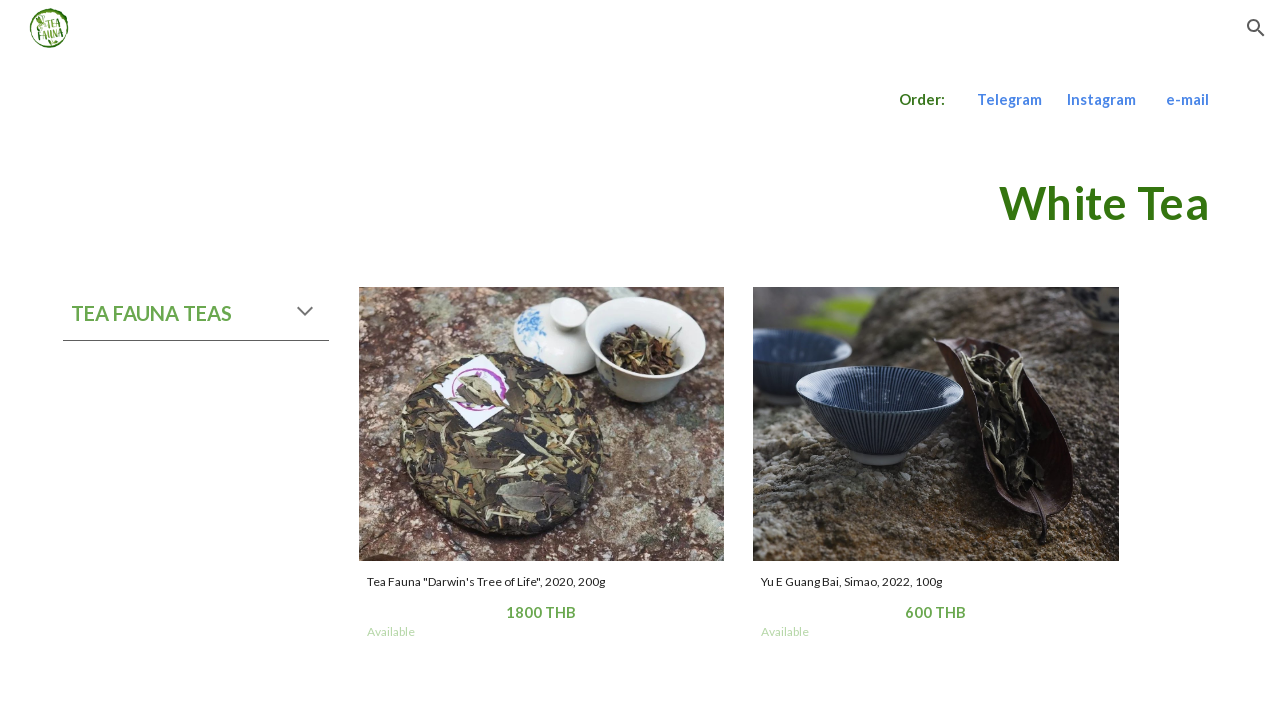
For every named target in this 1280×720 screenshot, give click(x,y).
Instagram (1101, 99)
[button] (1256, 28)
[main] (640, 100)
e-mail (1187, 99)
